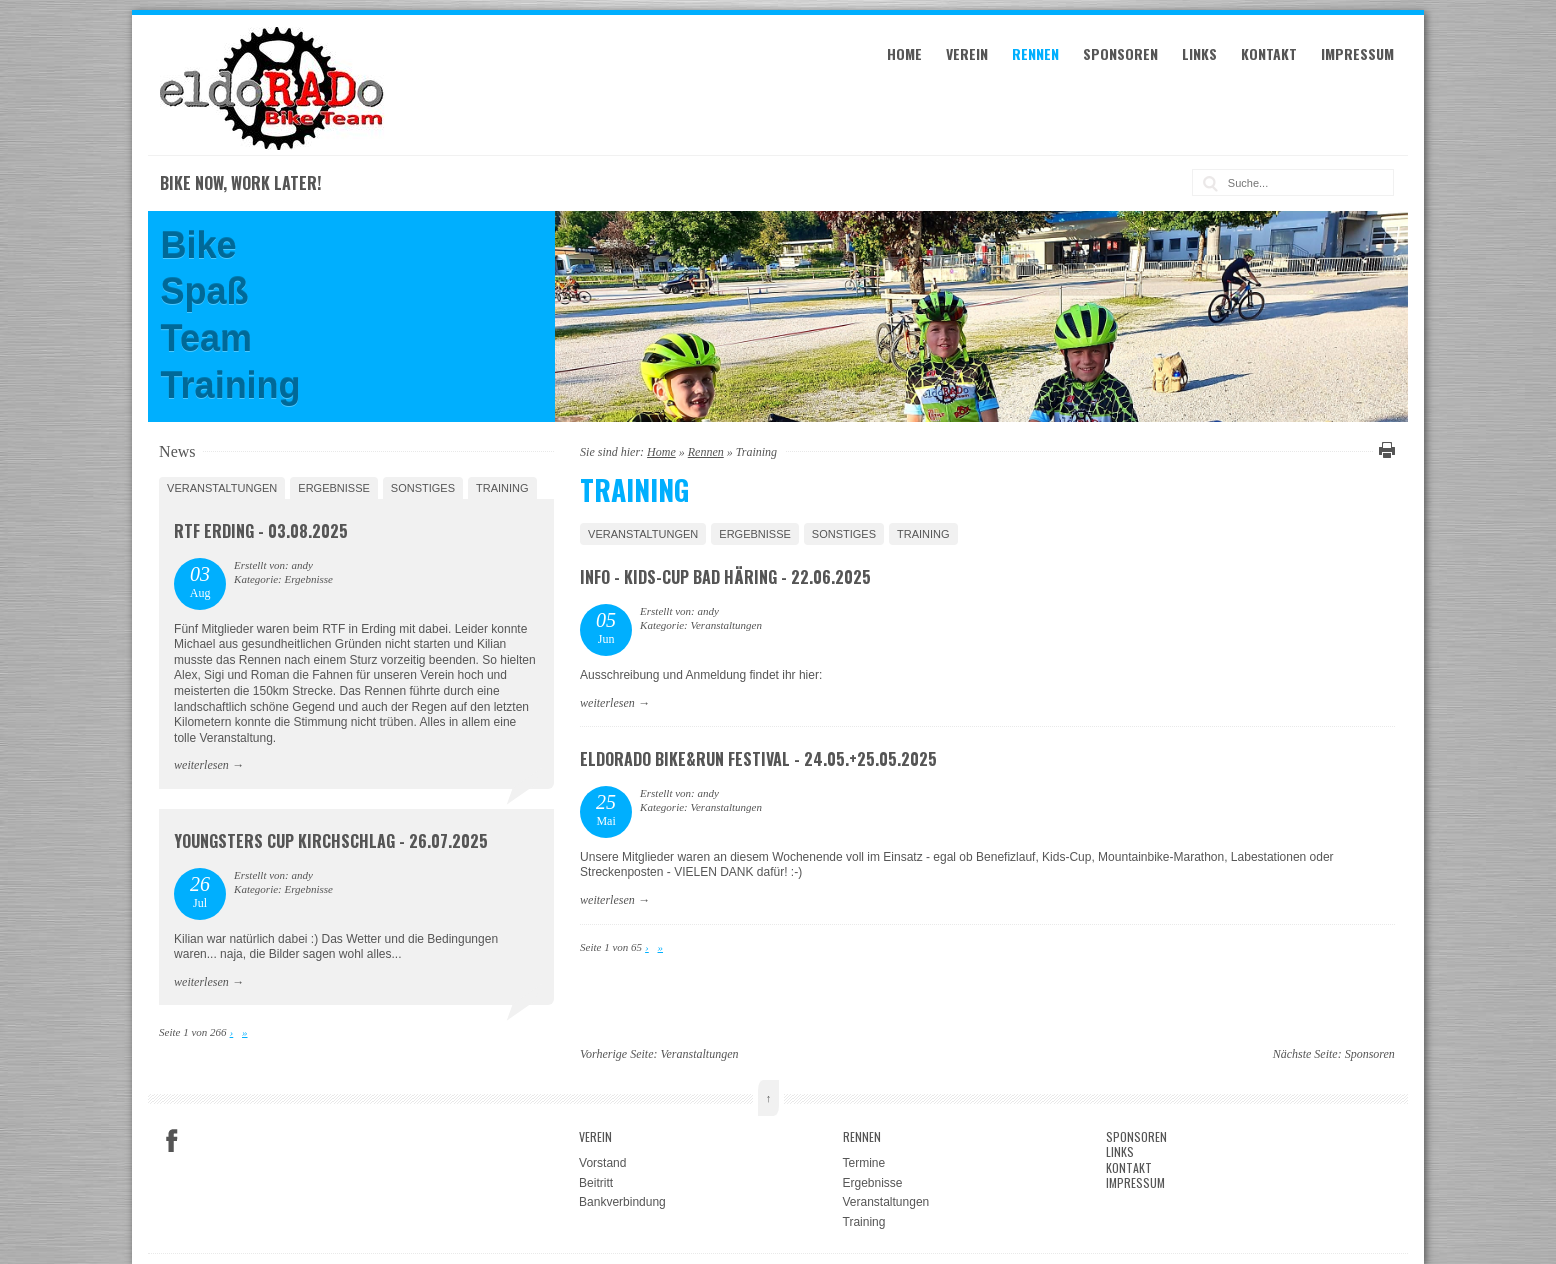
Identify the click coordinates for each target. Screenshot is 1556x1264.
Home (904, 53)
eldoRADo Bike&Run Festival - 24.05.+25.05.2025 (758, 759)
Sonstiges (844, 534)
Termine (864, 1163)
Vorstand (602, 1163)
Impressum (1357, 53)
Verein (967, 53)
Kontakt (1269, 53)
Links (1199, 53)
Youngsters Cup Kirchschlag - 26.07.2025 (331, 841)
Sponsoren (1120, 53)
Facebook (172, 1141)
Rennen (1035, 53)
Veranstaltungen (643, 534)
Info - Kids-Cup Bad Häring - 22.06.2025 (725, 577)
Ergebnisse (755, 534)
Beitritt (596, 1183)
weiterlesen (607, 703)
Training (923, 534)
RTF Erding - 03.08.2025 (261, 531)
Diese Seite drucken (1384, 450)
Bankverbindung (622, 1202)
